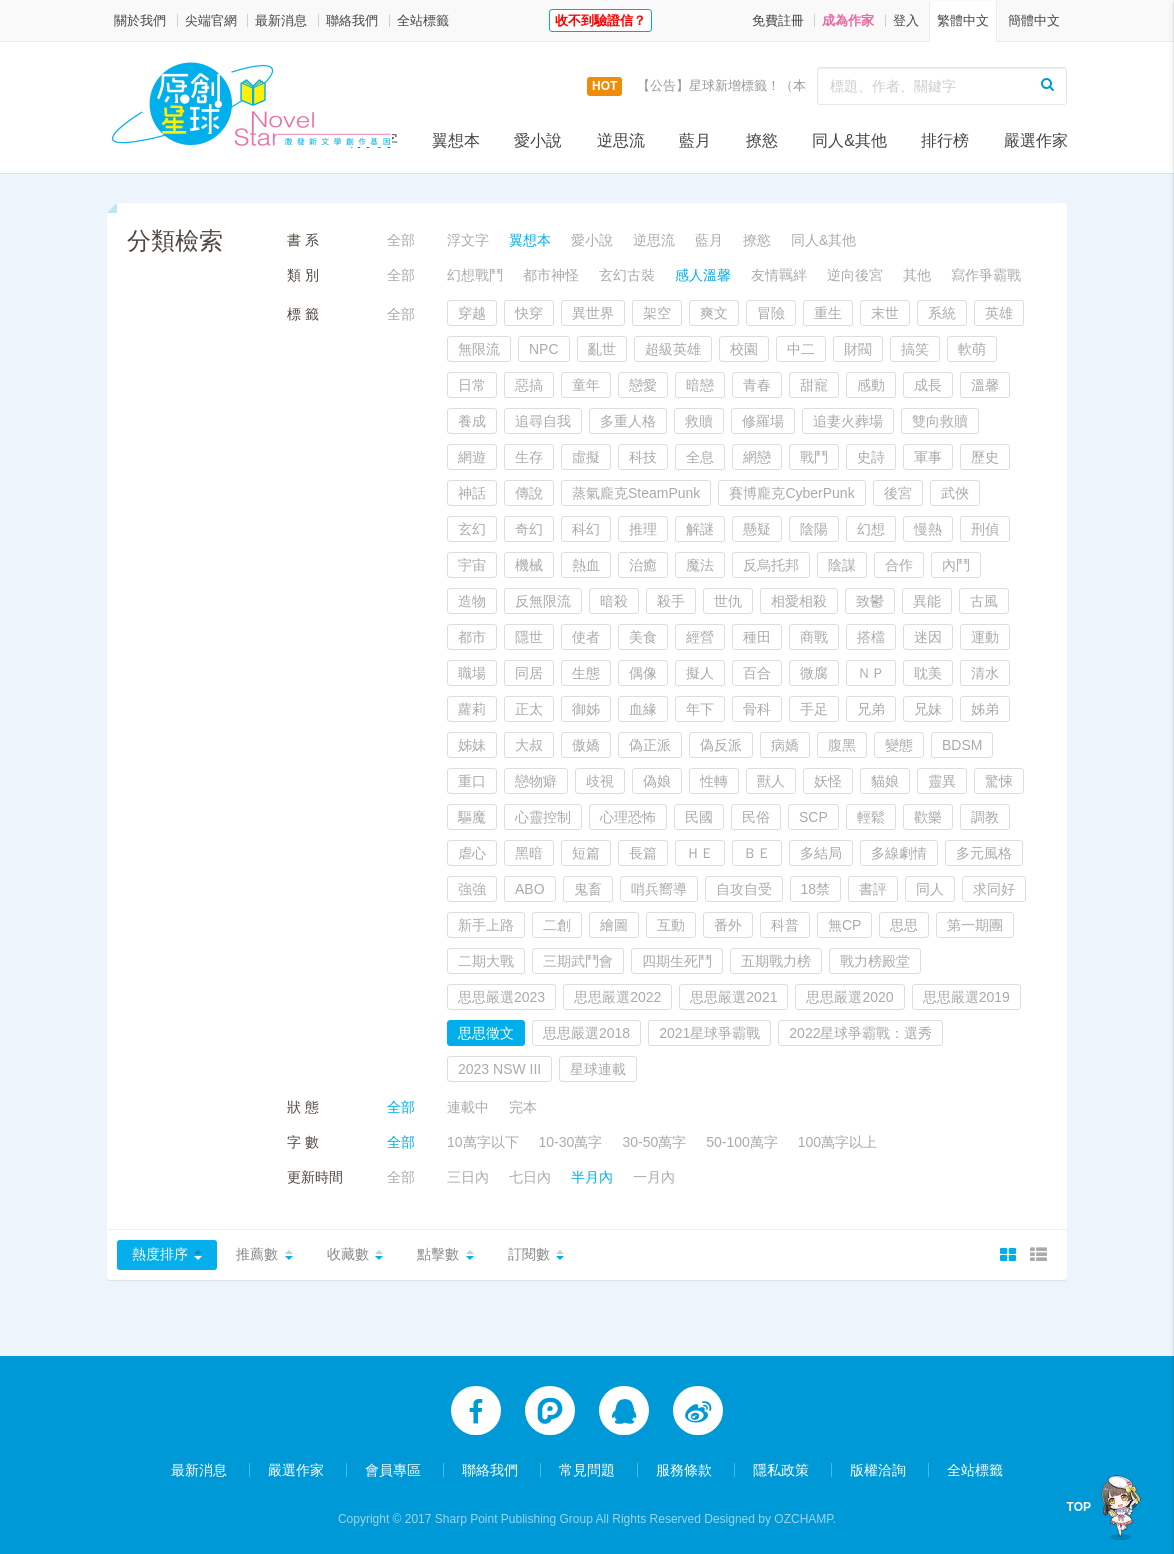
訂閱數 (533, 1255)
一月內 (654, 1177)
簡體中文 (1034, 20)
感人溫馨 (703, 275)
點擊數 (441, 1255)
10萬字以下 (483, 1142)
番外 (728, 925)
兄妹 (928, 709)
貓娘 (885, 781)
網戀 (757, 457)
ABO (530, 889)
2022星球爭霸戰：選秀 (860, 1033)
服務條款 (684, 1466)
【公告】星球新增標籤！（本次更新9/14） (760, 85)
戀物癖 (536, 781)
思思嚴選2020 (849, 997)
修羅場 (763, 421)
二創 (557, 925)
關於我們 (140, 20)
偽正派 (650, 745)
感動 (871, 385)
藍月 (695, 140)
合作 (899, 565)
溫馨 (985, 385)
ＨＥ (700, 853)
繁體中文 (963, 20)
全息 (700, 457)
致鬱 (870, 601)
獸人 (771, 781)
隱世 (529, 637)
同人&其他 (849, 140)
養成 (472, 421)
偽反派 (721, 745)
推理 (643, 529)
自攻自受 (744, 889)
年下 (700, 709)
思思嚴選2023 (501, 997)
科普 (785, 925)
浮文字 (374, 140)
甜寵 (814, 385)
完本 (523, 1107)
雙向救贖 (940, 421)
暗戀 (700, 385)
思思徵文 (486, 1033)
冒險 (771, 313)
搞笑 (915, 349)
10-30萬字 (571, 1142)
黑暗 (529, 853)
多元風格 (984, 853)
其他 (917, 275)
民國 (699, 817)
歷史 (985, 457)
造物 (472, 601)
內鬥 (956, 565)
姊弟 (985, 709)
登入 (906, 20)
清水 (985, 673)
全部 (401, 240)
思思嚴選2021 (733, 997)
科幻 (586, 529)
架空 (657, 313)
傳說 (529, 493)
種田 (757, 637)
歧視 (600, 781)
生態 (586, 673)
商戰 (814, 637)
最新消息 (281, 20)
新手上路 (486, 925)
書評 (873, 889)
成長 (928, 385)
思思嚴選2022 (617, 997)
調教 (985, 817)
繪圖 (614, 925)
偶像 (643, 673)
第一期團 (975, 925)
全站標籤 (423, 20)
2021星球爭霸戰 (709, 1033)
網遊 (472, 457)
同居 (529, 673)
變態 (899, 745)
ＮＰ (871, 673)
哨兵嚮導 (659, 889)
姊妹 (472, 745)
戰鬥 (814, 457)
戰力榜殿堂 (875, 961)
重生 (828, 313)
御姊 (586, 709)
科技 (643, 457)
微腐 (814, 673)
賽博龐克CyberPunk (791, 493)
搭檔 (871, 637)
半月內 (592, 1177)
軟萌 (972, 349)
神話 (472, 493)
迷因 (928, 637)
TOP (1079, 1507)
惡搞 (529, 385)
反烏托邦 (771, 565)
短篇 (586, 853)
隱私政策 (781, 1466)
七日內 (530, 1177)
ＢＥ (757, 853)
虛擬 (586, 457)
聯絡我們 (352, 20)
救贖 (699, 421)
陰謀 (842, 565)
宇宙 (472, 565)
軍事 (928, 457)
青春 (757, 385)
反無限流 (543, 601)
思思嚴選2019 (966, 997)
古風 (984, 601)
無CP (844, 925)
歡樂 (928, 817)
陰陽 (814, 529)
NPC (544, 349)
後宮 (898, 493)
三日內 (468, 1177)
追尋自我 (543, 421)
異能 (927, 601)
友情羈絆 (779, 275)
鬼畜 (588, 889)
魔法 (700, 565)
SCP (813, 817)
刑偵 (985, 529)
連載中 (468, 1107)
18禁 (816, 889)
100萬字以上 (837, 1142)
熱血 (586, 565)
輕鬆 (871, 817)
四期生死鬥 (677, 961)
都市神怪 (551, 275)
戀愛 (643, 385)
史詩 (871, 457)
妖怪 (828, 781)
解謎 (700, 529)
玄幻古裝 (627, 275)
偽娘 (657, 781)
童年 (586, 385)
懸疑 (757, 529)
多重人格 (628, 421)
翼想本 (456, 140)
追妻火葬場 (848, 421)
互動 (671, 925)
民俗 (756, 817)
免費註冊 (778, 20)
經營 (700, 637)
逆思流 (621, 140)
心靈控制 (543, 817)
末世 (885, 313)
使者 (586, 637)
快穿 (529, 313)
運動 (985, 637)
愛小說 (538, 140)
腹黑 (842, 745)
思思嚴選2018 (586, 1033)
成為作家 (848, 20)
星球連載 (598, 1069)
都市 (472, 637)
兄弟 (871, 709)
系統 (942, 313)
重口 (472, 781)
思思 (904, 925)
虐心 (472, 853)
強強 (472, 889)
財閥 (858, 349)
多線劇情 (899, 853)
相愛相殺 (799, 601)
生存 (529, 457)
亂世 (602, 349)
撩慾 (762, 140)
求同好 (994, 889)
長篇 (643, 853)
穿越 (472, 313)
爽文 (714, 313)
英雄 (999, 313)
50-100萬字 (742, 1142)
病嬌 (785, 745)
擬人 (700, 673)
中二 (801, 349)
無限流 (479, 349)
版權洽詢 (878, 1466)
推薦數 (258, 1255)
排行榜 (945, 140)
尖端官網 (211, 20)
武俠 (955, 493)
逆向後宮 (855, 275)
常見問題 (587, 1466)
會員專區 (393, 1466)
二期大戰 (486, 961)
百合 (757, 673)
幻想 (871, 529)
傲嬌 (586, 745)
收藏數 (350, 1255)
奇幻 (529, 529)
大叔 (529, 745)
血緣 (643, 709)
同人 (930, 889)
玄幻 (472, 529)
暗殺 (614, 601)
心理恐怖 (628, 817)
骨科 (757, 709)
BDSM (962, 745)
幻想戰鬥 (475, 275)
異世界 (593, 313)
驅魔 (472, 817)
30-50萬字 (654, 1142)
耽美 (928, 673)
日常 (472, 385)
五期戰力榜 (776, 961)
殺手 (671, 601)
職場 (472, 673)
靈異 (942, 781)
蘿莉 (472, 709)
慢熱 (928, 529)
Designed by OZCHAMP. (770, 1515)
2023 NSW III (499, 1069)
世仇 (728, 601)
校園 (744, 349)
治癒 (643, 565)
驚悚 (999, 781)
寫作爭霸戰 (986, 275)
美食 (643, 637)
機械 (529, 565)
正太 (529, 709)
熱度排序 (160, 1255)
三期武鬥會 (578, 961)
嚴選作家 (1036, 140)
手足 (814, 709)
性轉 (714, 781)
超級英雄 (673, 349)
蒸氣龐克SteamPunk (636, 493)
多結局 (821, 853)
